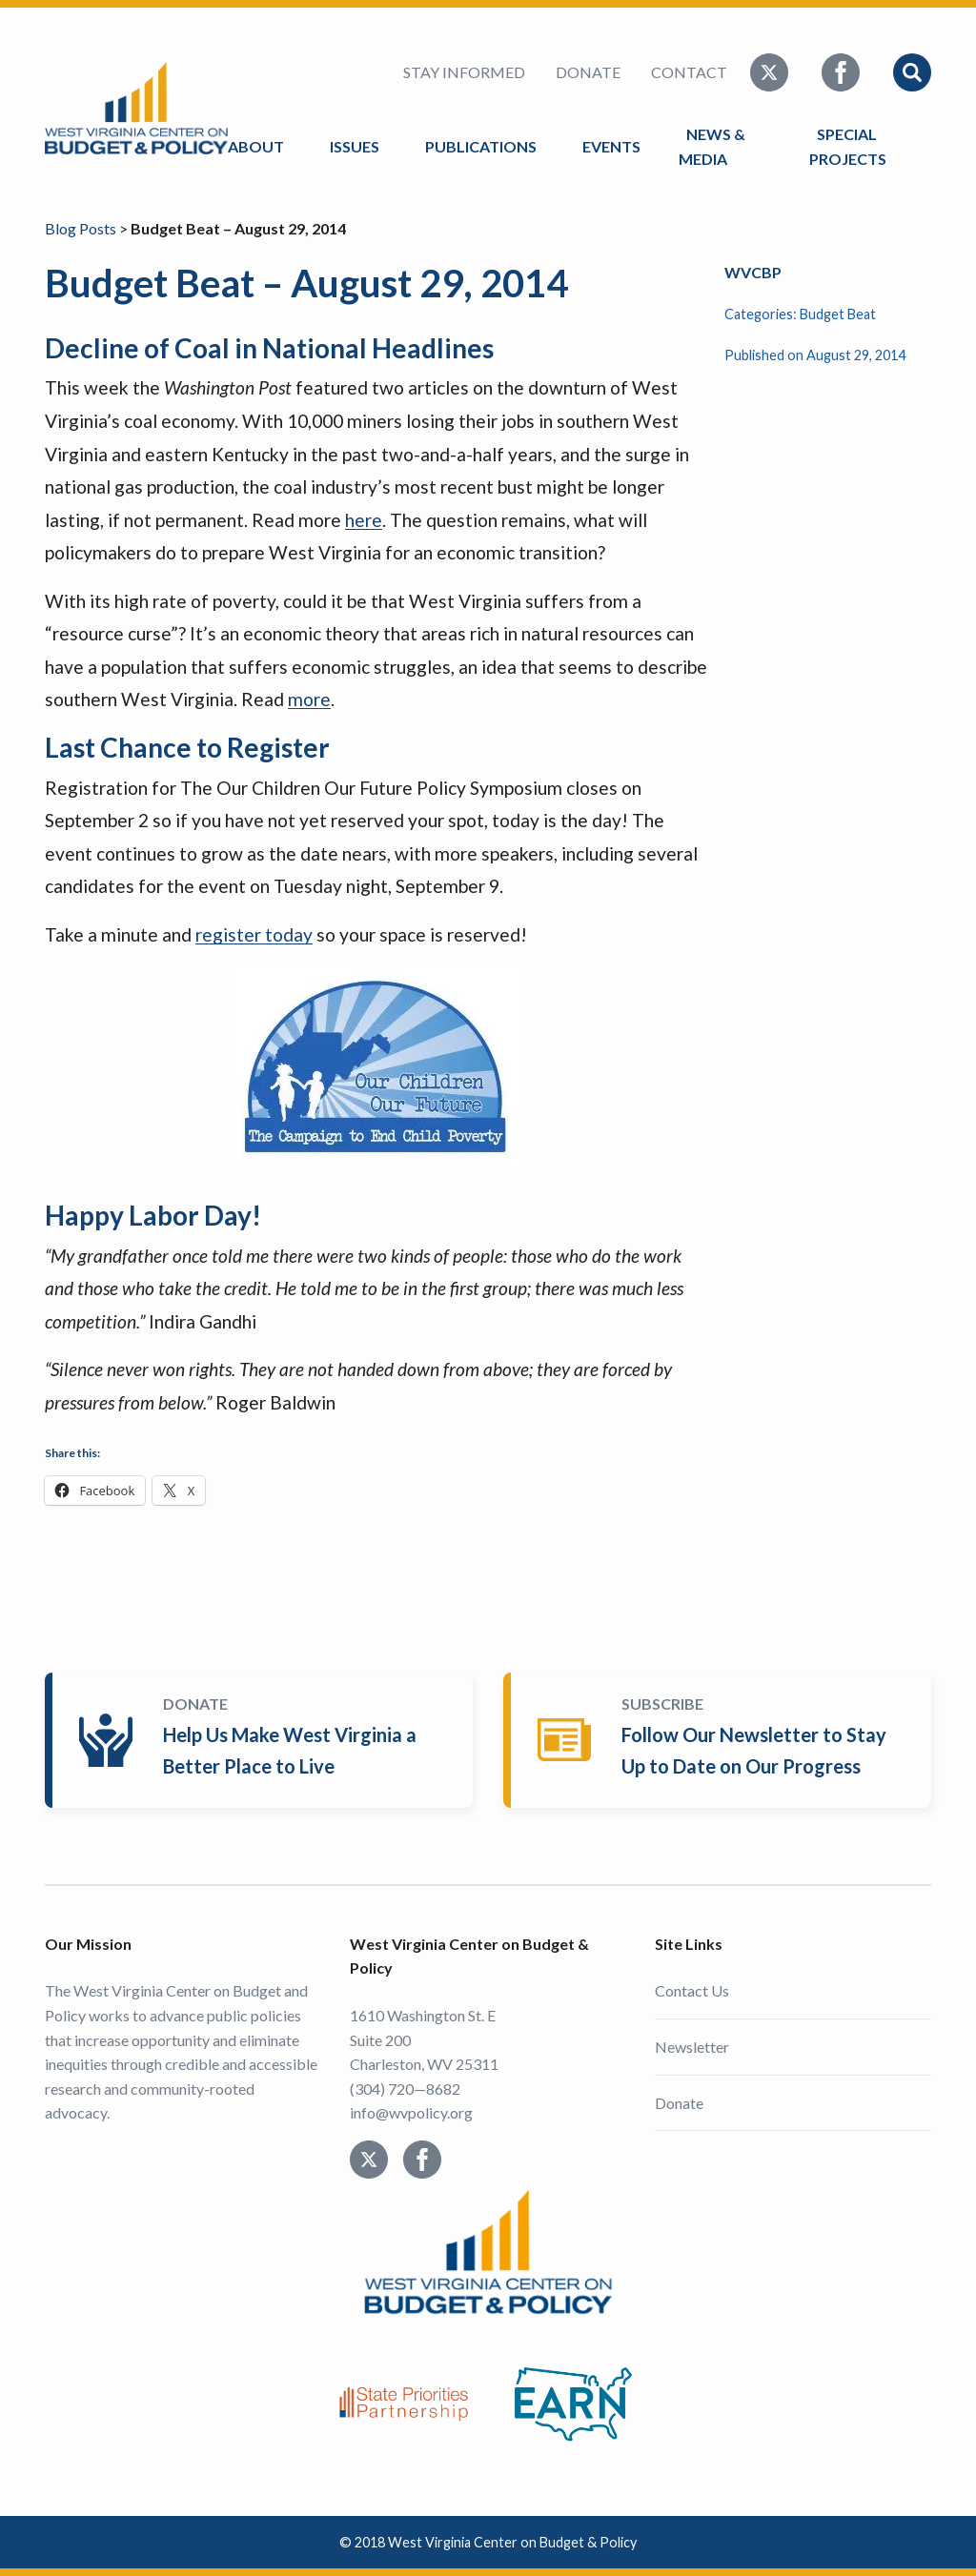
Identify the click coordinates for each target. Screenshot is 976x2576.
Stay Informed (464, 72)
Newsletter (692, 2047)
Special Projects (850, 146)
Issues (354, 146)
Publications (481, 146)
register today (254, 934)
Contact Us (692, 1990)
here (363, 520)
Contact (689, 72)
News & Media (712, 146)
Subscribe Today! (721, 1740)
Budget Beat (838, 314)
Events (611, 146)
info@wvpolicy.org (411, 2112)
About (256, 146)
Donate (588, 72)
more (309, 699)
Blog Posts (80, 228)
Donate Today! (262, 1740)
